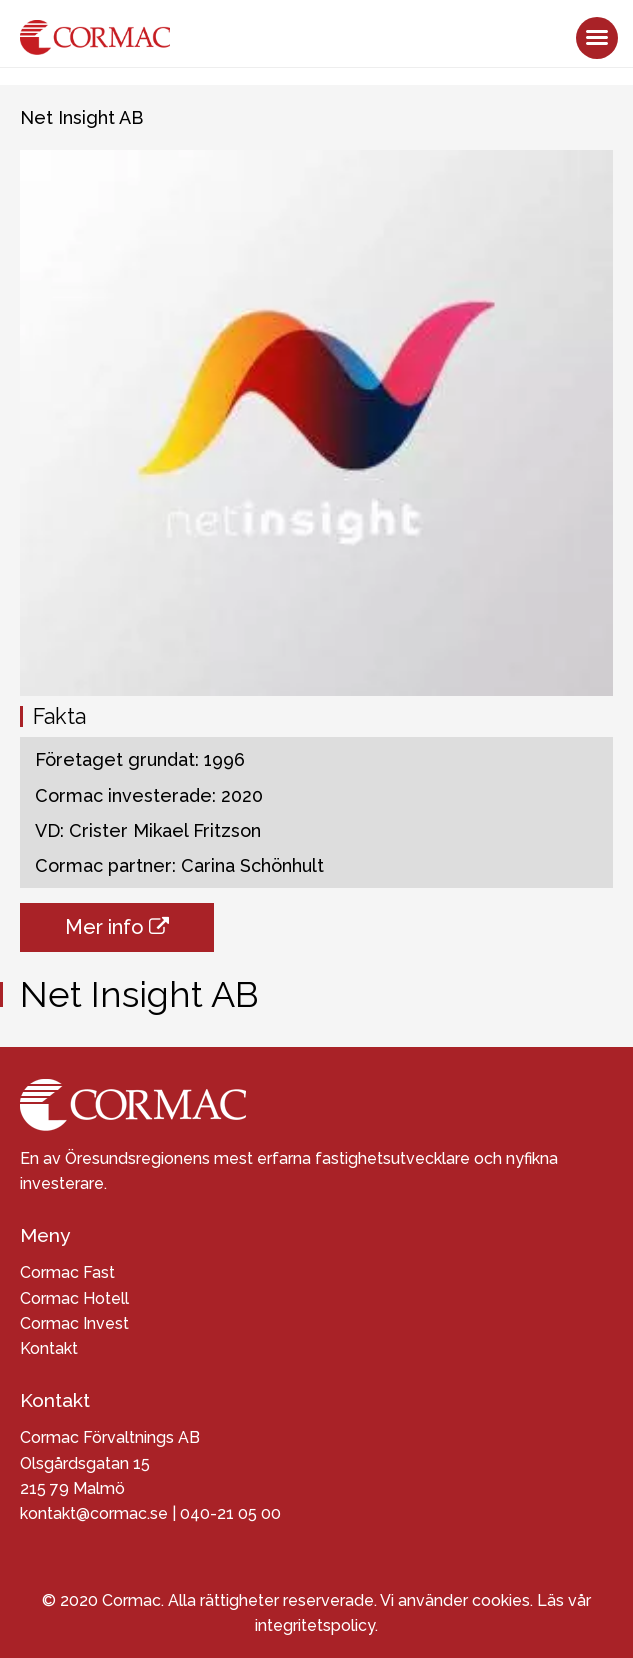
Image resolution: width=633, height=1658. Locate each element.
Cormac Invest (74, 1323)
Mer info (117, 927)
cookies (501, 1600)
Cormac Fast (67, 1272)
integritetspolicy (315, 1625)
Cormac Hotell (74, 1298)
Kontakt (49, 1348)
